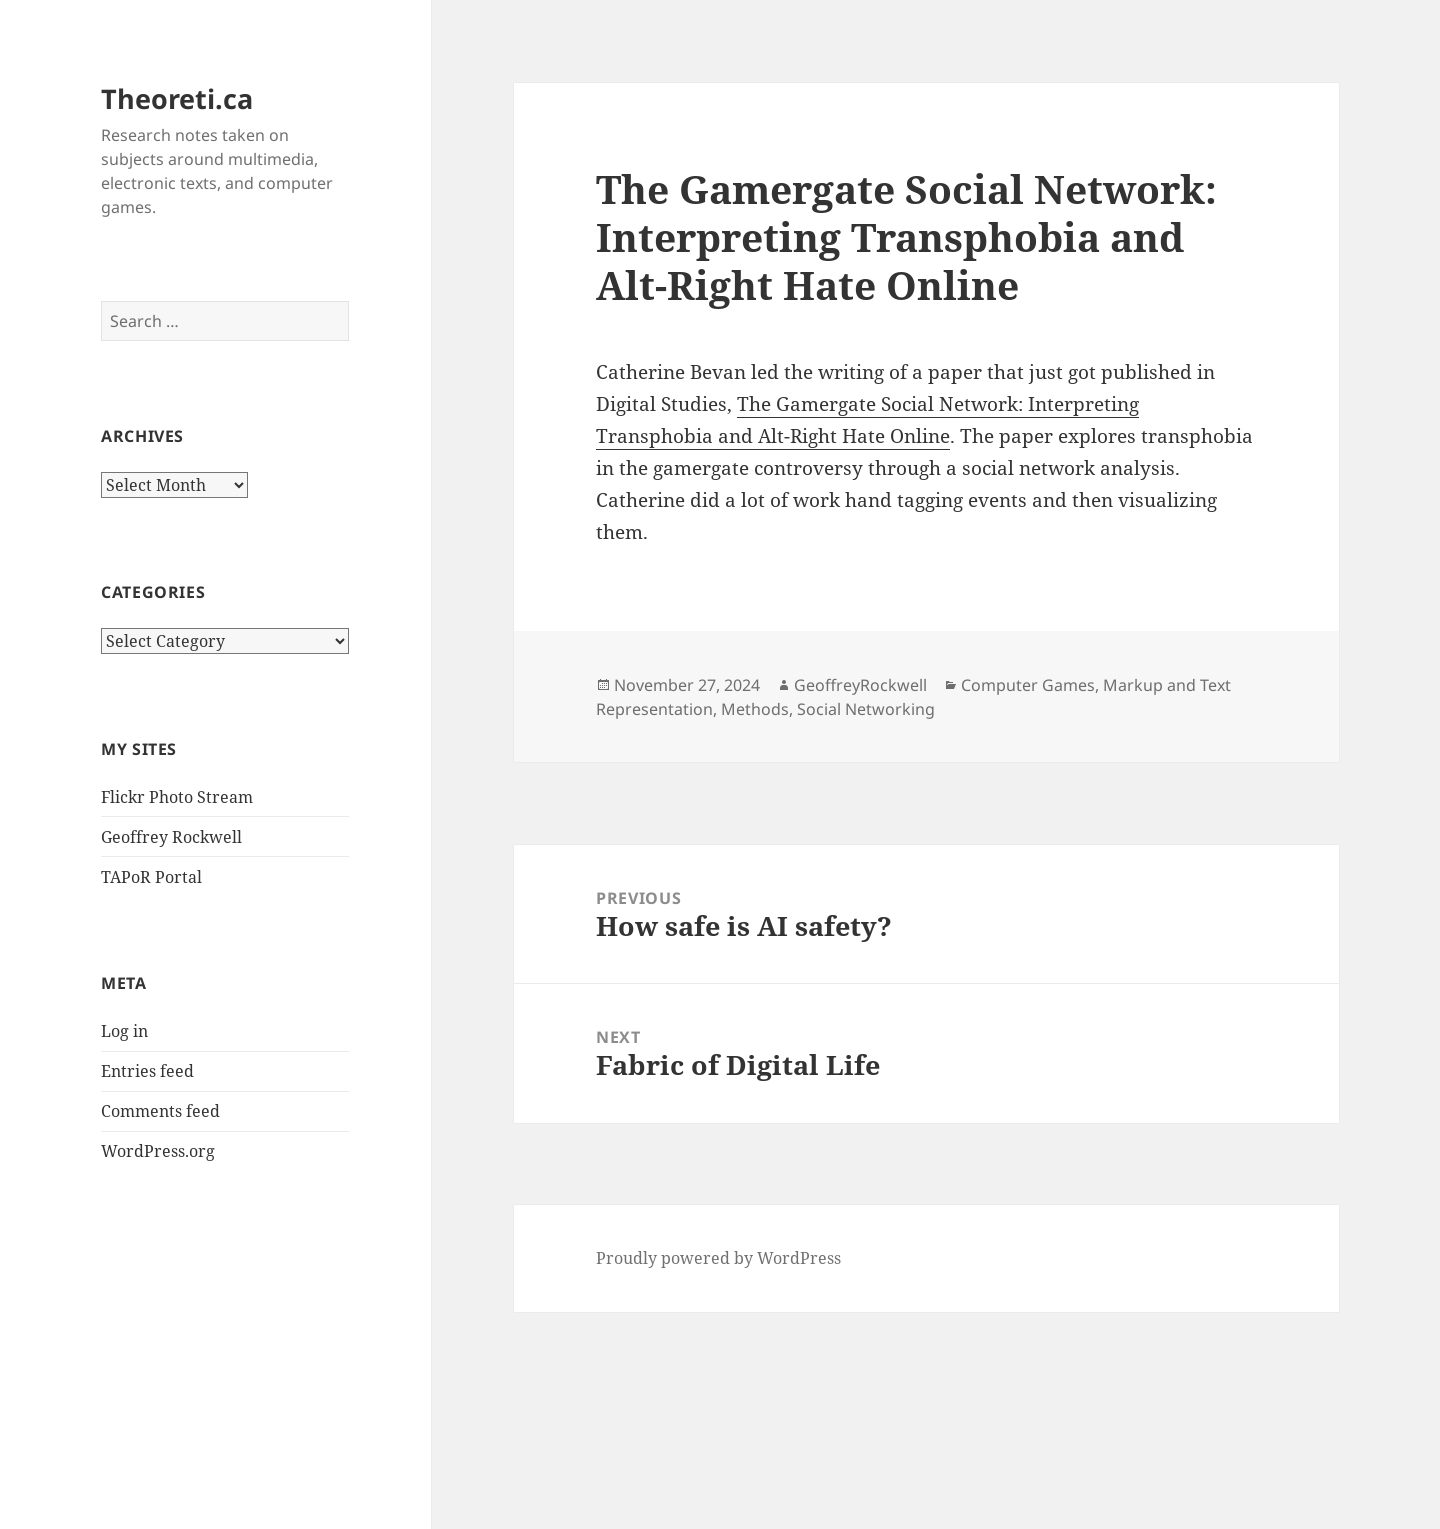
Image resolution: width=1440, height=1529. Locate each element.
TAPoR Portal (151, 877)
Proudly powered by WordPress (718, 1258)
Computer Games (1028, 685)
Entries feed (147, 1071)
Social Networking (866, 709)
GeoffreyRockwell (860, 685)
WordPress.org (158, 1151)
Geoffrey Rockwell (171, 837)
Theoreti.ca (177, 98)
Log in (124, 1031)
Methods (755, 709)
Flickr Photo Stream (177, 797)
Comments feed (160, 1111)
